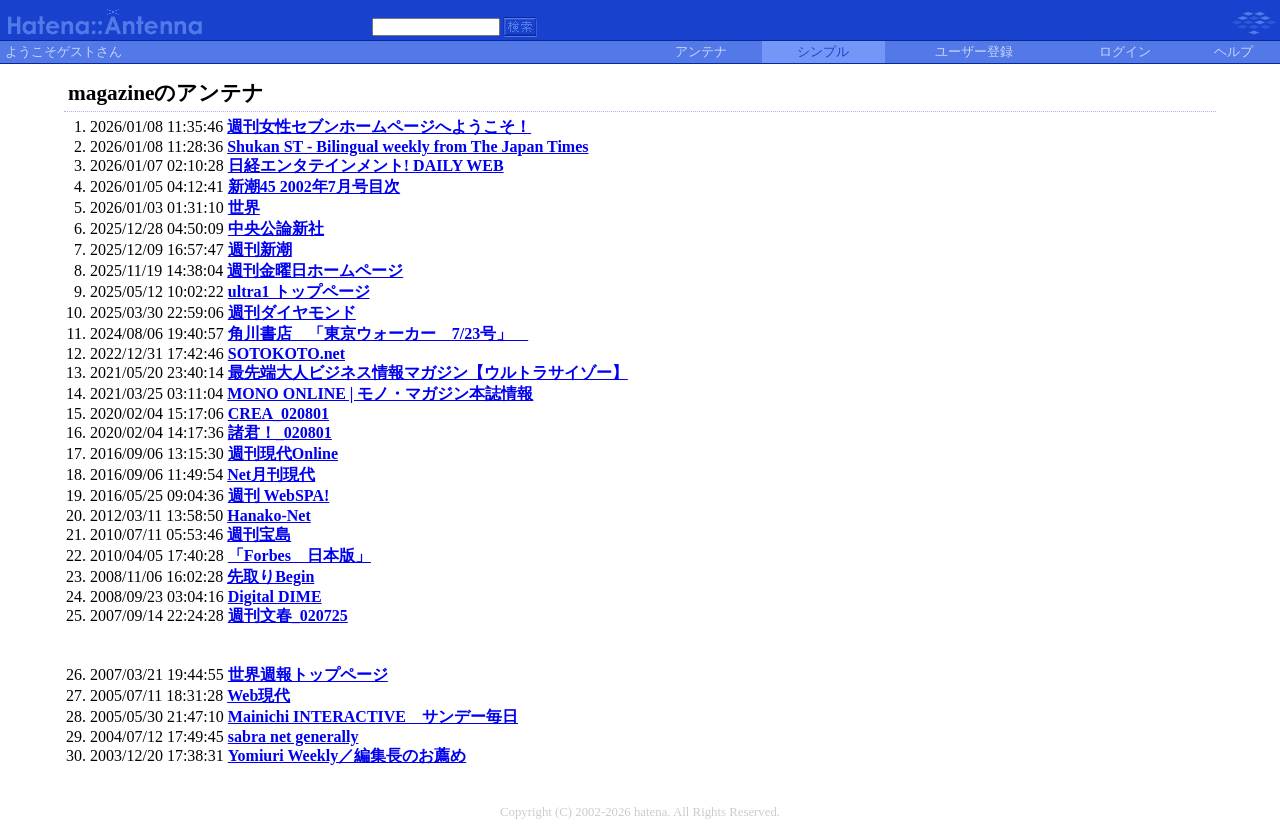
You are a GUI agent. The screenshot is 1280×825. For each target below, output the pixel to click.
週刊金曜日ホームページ (315, 270)
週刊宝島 (259, 534)
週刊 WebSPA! (278, 495)
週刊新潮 (260, 249)
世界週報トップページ (308, 674)
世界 (244, 207)
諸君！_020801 (280, 432)
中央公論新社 (276, 228)
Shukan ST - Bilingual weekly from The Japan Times (407, 146)
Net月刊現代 (271, 474)
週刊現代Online (283, 453)
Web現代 (258, 695)
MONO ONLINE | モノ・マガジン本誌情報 (380, 393)
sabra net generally (293, 736)
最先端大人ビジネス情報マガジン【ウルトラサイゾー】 (428, 372)
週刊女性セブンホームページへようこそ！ (379, 126)
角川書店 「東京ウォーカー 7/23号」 (378, 333)
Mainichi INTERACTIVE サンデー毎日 (373, 716)
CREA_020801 (278, 413)
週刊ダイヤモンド (292, 312)
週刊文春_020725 (288, 615)
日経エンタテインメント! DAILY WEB (366, 165)
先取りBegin (270, 576)
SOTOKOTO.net (286, 353)
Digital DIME (275, 596)
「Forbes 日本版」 (299, 555)
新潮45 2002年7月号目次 (314, 186)
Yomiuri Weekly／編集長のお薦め (347, 755)
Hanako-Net (269, 515)
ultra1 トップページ (299, 291)
